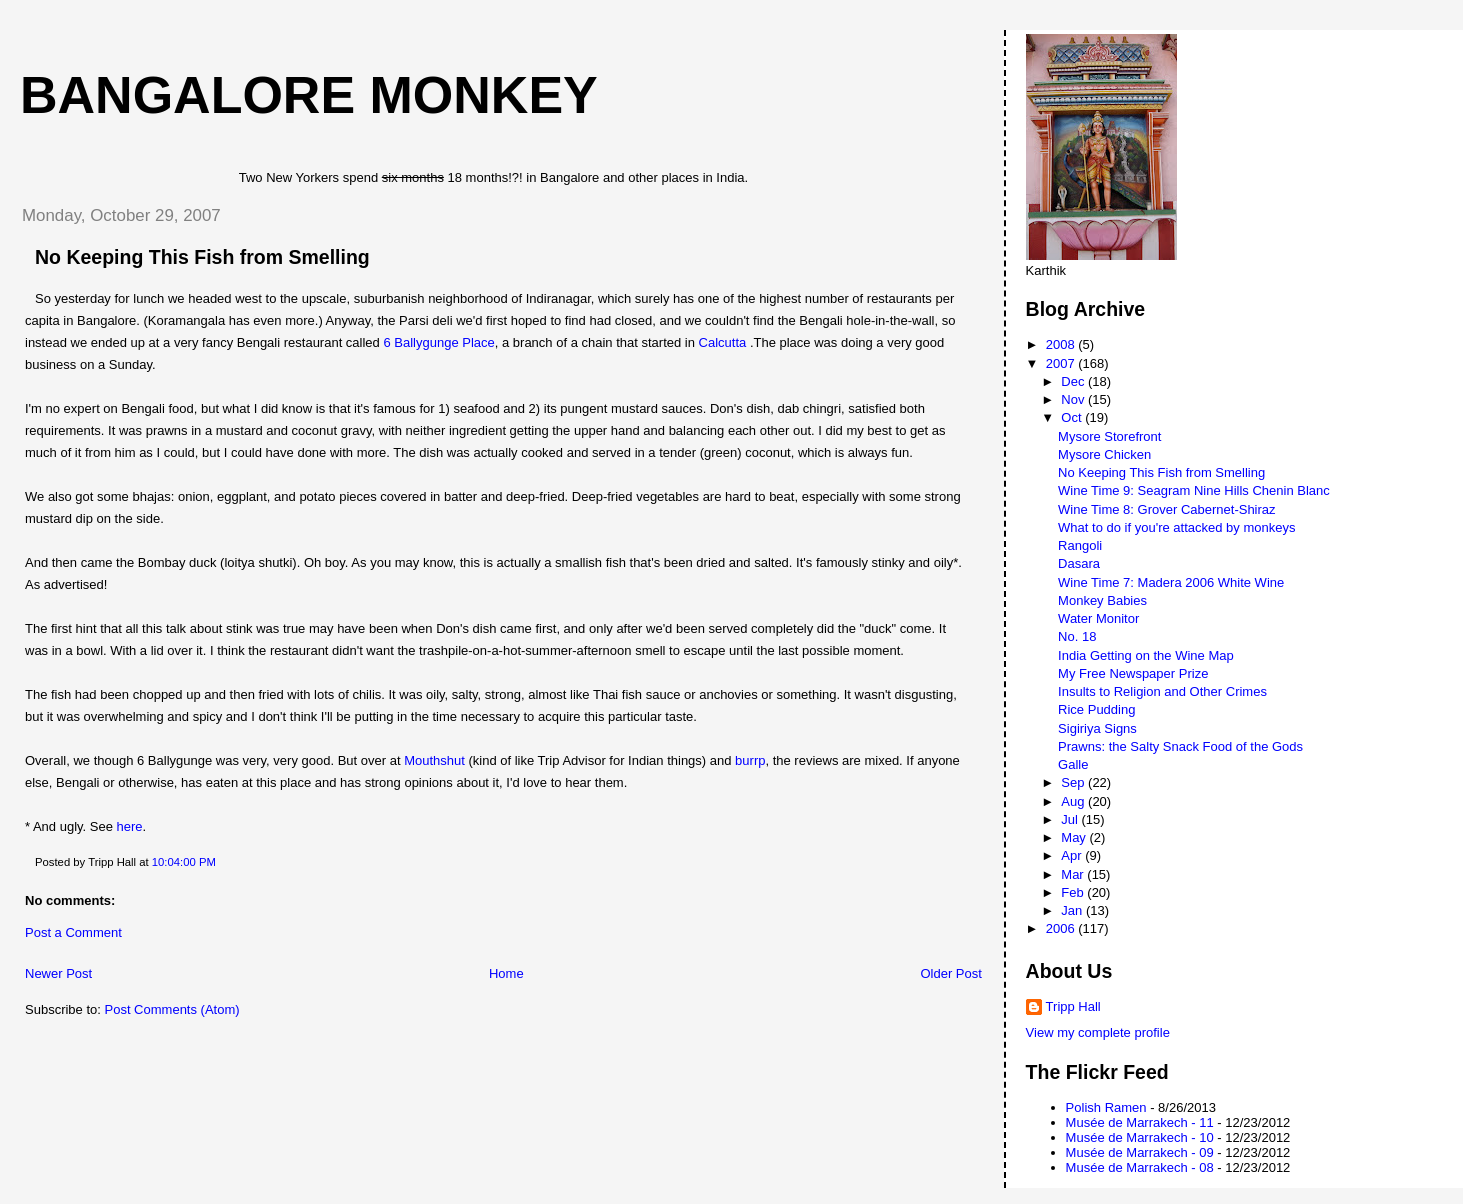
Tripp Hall (1073, 1006)
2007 (1062, 363)
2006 (1062, 928)
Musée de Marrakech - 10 (1140, 1137)
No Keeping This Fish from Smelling (202, 257)
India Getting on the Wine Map (1146, 655)
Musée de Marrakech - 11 (1140, 1122)
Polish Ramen (1106, 1107)
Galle (1073, 764)
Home (506, 973)
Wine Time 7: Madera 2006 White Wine (1171, 582)
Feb (1074, 892)
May (1075, 837)
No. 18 (1077, 636)
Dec (1074, 381)
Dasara (1079, 563)
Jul (1071, 819)
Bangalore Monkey (309, 95)
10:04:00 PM (184, 862)
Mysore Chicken (1104, 454)
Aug (1074, 801)
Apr (1073, 855)
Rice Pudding (1096, 709)
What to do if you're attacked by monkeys (1176, 527)
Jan (1073, 910)
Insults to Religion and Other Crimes (1162, 691)
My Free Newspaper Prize (1133, 673)
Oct (1073, 417)
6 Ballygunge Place (438, 342)
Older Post (950, 973)
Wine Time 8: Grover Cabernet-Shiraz (1166, 509)
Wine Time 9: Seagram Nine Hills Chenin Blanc (1194, 490)
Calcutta (723, 342)
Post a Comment (73, 932)
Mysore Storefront (1109, 436)
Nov (1074, 399)
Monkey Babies (1102, 600)
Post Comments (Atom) (172, 1009)
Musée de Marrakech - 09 (1140, 1152)
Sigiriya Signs (1097, 728)
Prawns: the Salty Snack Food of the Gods (1180, 746)
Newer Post (58, 973)
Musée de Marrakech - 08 (1140, 1167)
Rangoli (1080, 545)
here (130, 826)
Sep (1074, 782)
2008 (1062, 344)
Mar (1074, 874)
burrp (750, 760)
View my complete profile (1098, 1032)
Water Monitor (1098, 618)
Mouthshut (434, 760)
